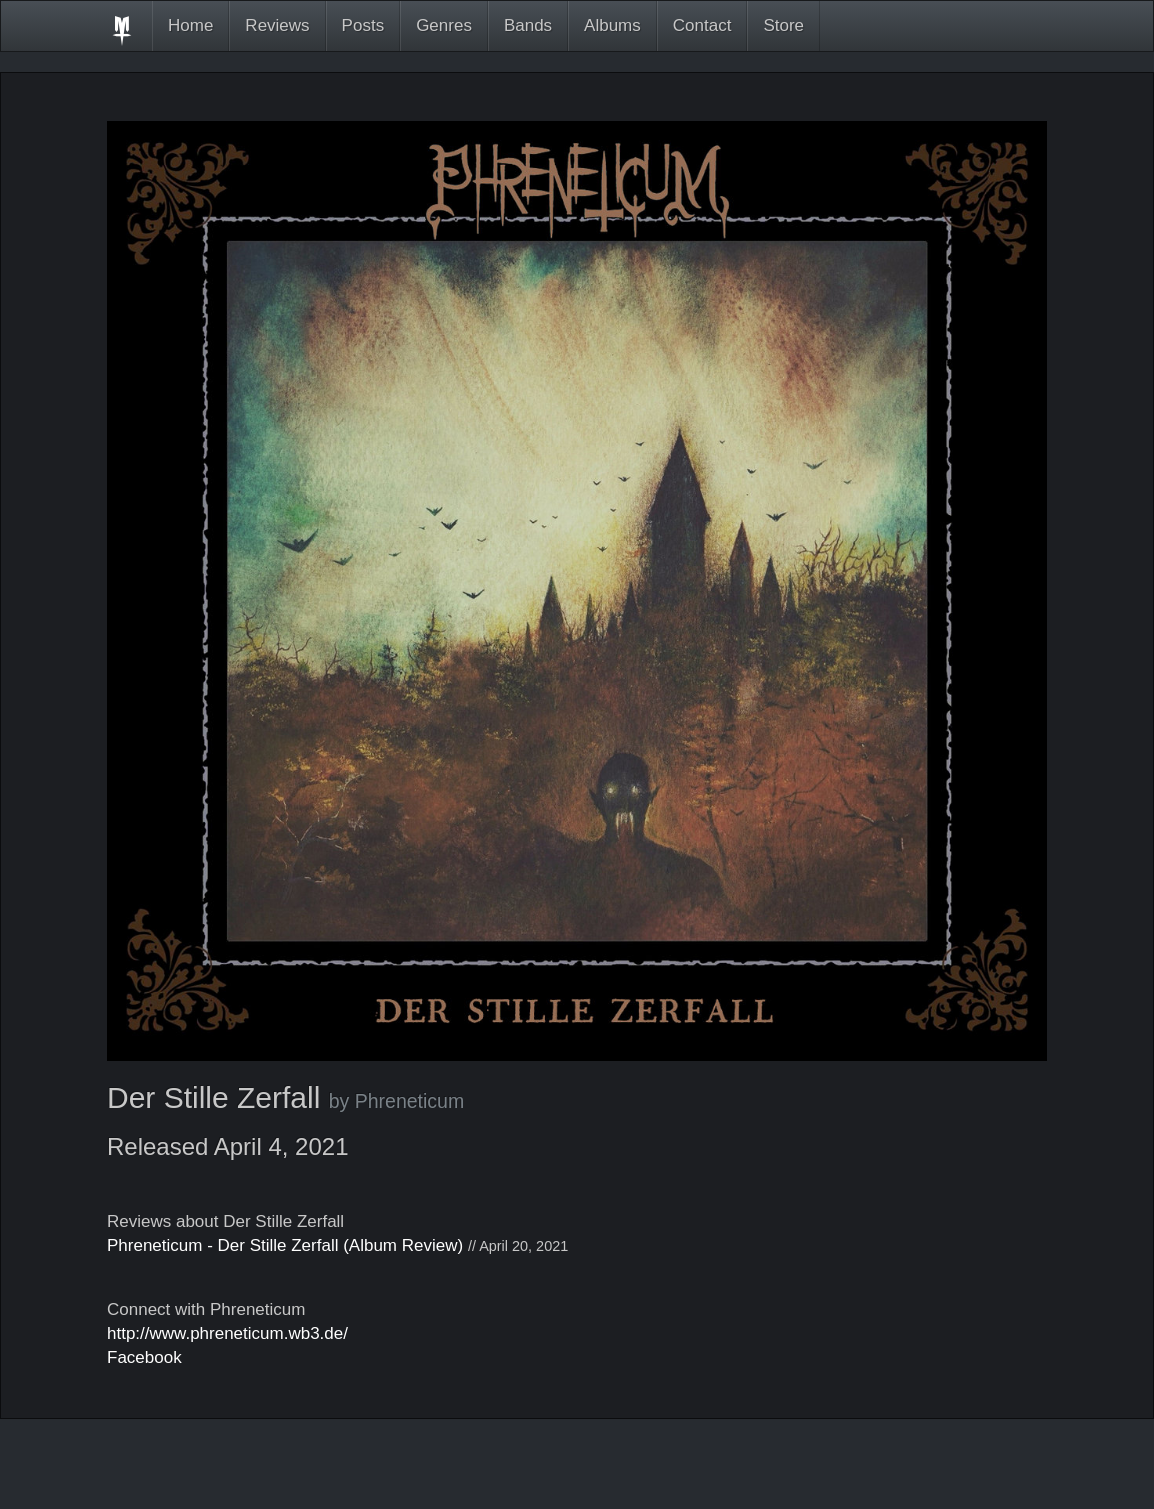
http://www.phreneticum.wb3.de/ (227, 1333)
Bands (528, 25)
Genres (444, 25)
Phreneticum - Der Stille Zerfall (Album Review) (285, 1245)
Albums (612, 25)
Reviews (277, 25)
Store (783, 25)
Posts (363, 25)
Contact (702, 25)
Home (190, 25)
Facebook (144, 1357)
